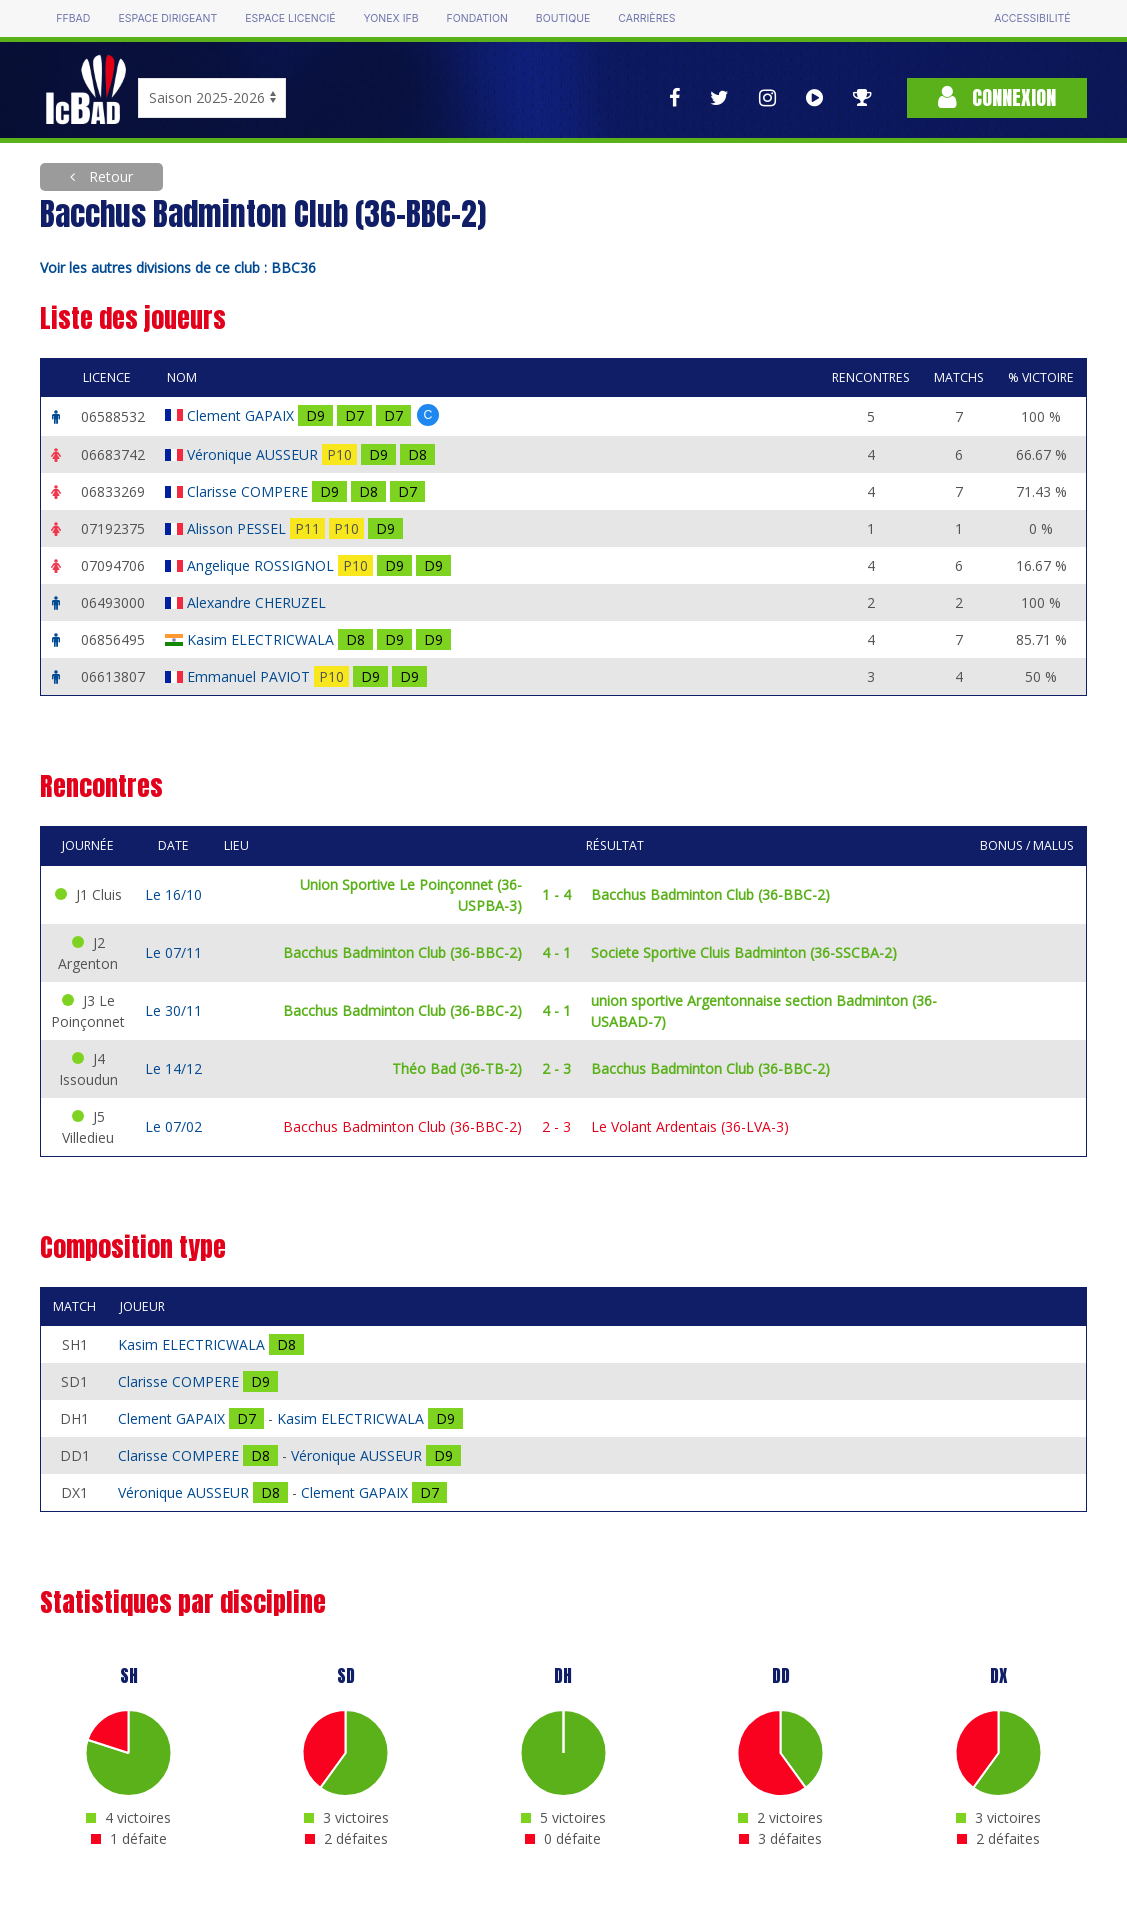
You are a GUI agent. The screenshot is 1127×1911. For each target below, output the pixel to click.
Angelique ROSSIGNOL (262, 565)
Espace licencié (290, 18)
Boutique (563, 18)
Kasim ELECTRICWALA (262, 639)
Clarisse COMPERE (249, 491)
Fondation (477, 18)
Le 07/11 (173, 952)
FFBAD (73, 18)
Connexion (997, 97)
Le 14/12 (173, 1068)
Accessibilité (1032, 18)
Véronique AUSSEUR (254, 454)
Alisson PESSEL (238, 528)
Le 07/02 (173, 1126)
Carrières (646, 18)
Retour (109, 176)
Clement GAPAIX (242, 415)
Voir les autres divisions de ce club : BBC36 (178, 267)
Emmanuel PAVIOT (250, 676)
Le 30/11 (173, 1010)
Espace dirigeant (167, 18)
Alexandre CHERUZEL (258, 602)
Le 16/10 (173, 894)
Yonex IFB (391, 18)
